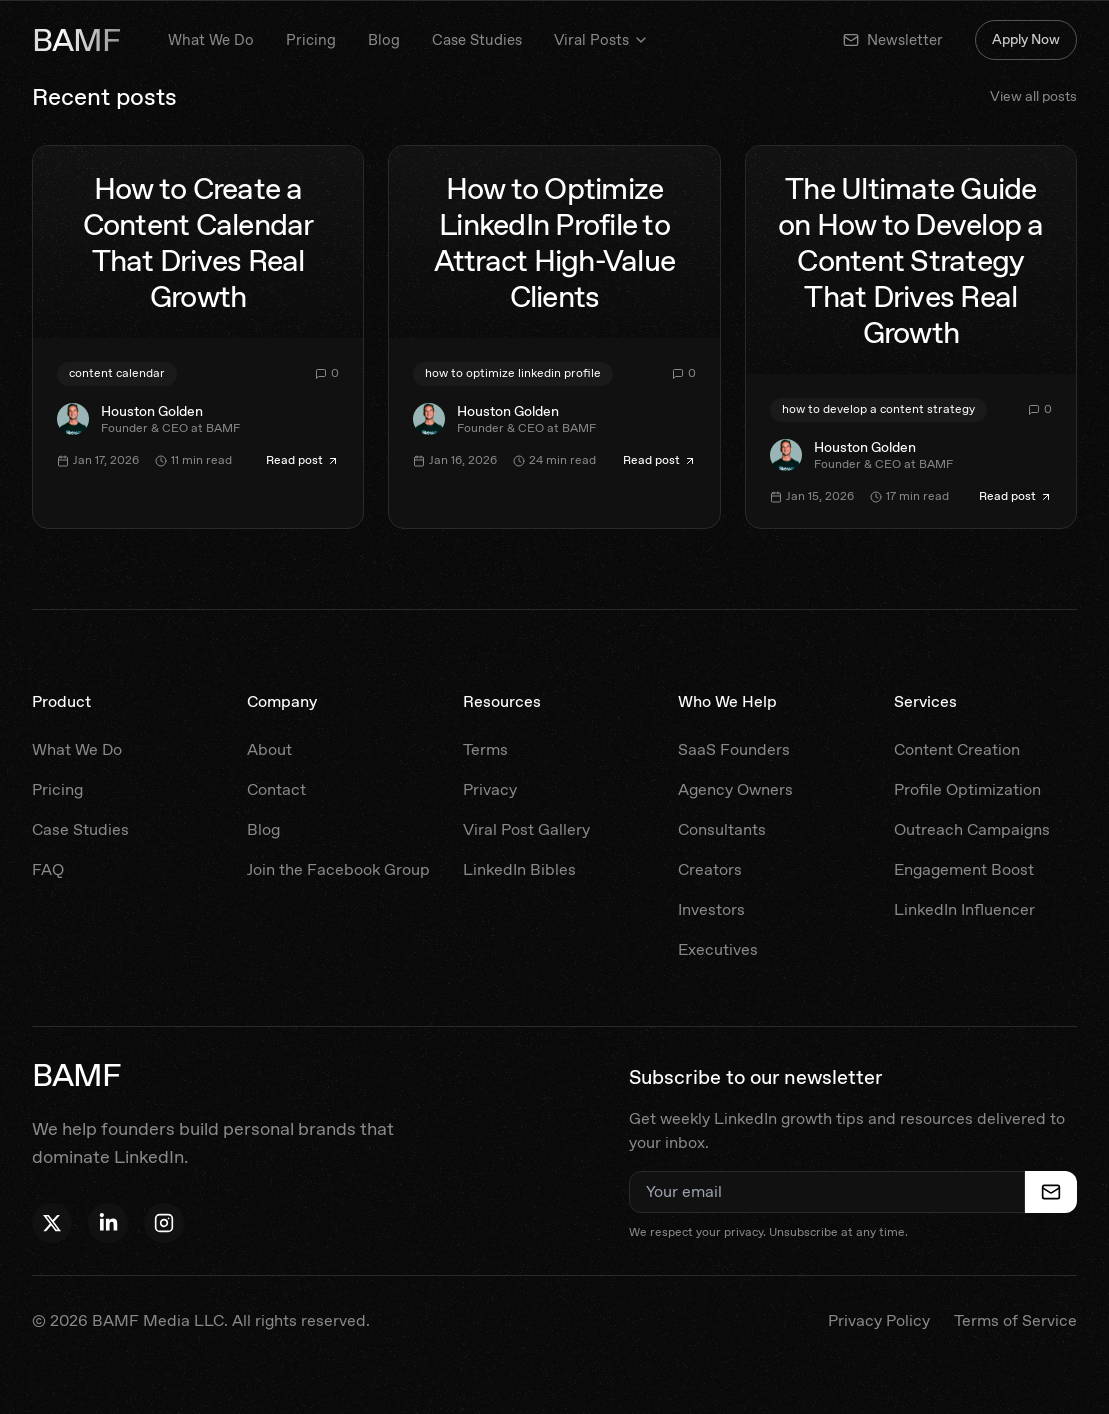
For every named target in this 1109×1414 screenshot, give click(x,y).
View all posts (1033, 96)
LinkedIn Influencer (964, 909)
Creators (710, 869)
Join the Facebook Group (338, 869)
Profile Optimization (967, 789)
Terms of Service (1015, 1320)
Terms (485, 749)
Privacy (490, 789)
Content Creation (957, 749)
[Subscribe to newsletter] (1051, 1192)
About (269, 749)
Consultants (722, 829)
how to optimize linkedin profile (513, 373)
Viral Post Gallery (526, 829)
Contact (276, 789)
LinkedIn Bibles (519, 869)
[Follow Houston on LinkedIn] (108, 1223)
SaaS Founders (734, 749)
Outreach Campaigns (972, 829)
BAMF (76, 40)
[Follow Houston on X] (52, 1223)
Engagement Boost (964, 869)
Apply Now (1026, 39)
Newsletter (893, 40)
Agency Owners (735, 789)
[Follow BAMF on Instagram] (164, 1223)
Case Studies (477, 40)
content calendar (117, 373)
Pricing (311, 40)
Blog (384, 40)
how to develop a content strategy (878, 409)
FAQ (48, 869)
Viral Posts (601, 40)
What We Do (211, 40)
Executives (718, 949)
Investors (711, 909)
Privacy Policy (879, 1320)
